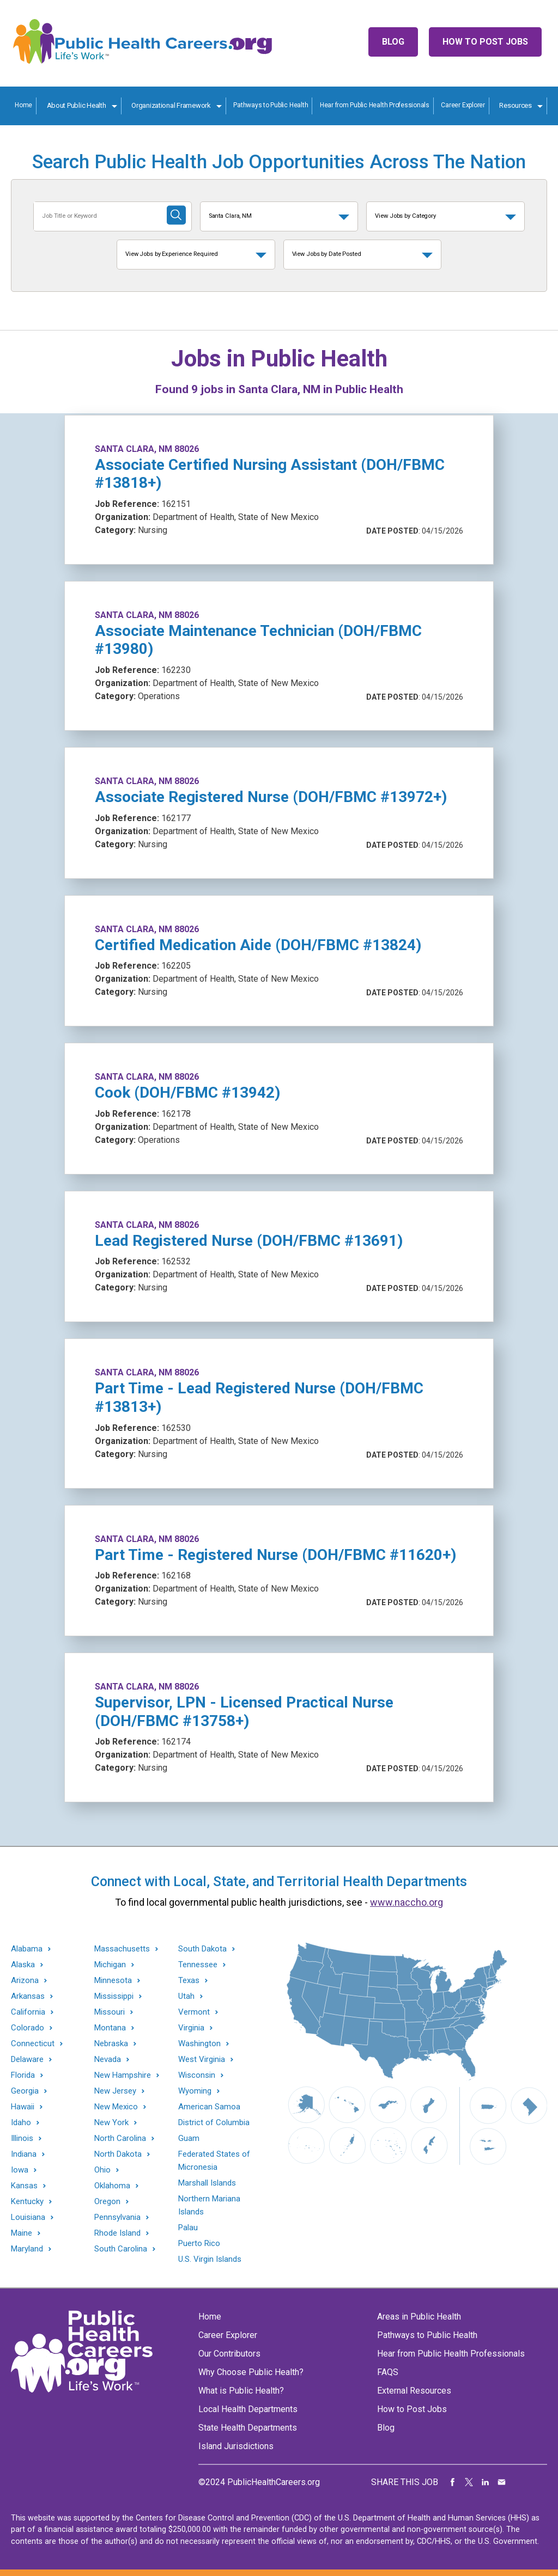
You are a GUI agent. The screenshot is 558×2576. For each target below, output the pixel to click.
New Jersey (115, 2091)
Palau (188, 2227)
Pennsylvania (117, 2217)
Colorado (27, 2028)
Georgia (25, 2091)
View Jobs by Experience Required (171, 254)
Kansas (24, 2185)
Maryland (27, 2249)
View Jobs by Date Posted (326, 254)
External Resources (414, 2390)
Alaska (23, 1964)
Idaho (21, 2122)
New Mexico (116, 2107)
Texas (188, 1980)
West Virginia (201, 2059)
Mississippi (114, 1996)
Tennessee (197, 1964)
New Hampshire (122, 2075)
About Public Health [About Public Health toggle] (76, 105)
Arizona (25, 1980)
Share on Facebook (452, 2482)
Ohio (102, 2170)
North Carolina (120, 2138)
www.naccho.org (406, 1902)
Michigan (110, 1964)
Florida (23, 2075)
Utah (186, 1996)
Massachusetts (122, 1949)
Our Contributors (229, 2353)
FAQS (387, 2372)
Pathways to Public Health (270, 105)
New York (111, 2122)
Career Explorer (462, 105)
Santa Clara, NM (230, 215)
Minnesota (113, 1980)
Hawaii (22, 2107)
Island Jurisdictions (236, 2446)
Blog (393, 41)
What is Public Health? (241, 2390)
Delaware (27, 2059)
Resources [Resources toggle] (515, 105)
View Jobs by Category (405, 215)
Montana (110, 2028)
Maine (21, 2233)
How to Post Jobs (485, 41)
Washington (199, 2043)
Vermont (194, 2012)
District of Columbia (214, 2122)
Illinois (22, 2138)
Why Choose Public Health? (251, 2372)
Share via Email (501, 2482)
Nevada (107, 2059)
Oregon (107, 2201)
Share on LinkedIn (485, 2482)
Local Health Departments (248, 2409)
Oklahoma (112, 2185)
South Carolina (120, 2249)
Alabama (27, 1949)
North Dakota (118, 2154)
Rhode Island (117, 2233)
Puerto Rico (199, 2243)
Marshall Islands (207, 2183)
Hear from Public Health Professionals (374, 105)
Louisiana (28, 2217)
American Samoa (209, 2107)
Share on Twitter (469, 2482)
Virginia (191, 2028)
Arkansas (28, 1996)
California (28, 2012)
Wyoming (194, 2091)
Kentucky (27, 2201)
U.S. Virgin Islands (209, 2259)
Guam (188, 2138)
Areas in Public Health (419, 2316)
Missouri (109, 2012)
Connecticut (32, 2043)
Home (23, 105)
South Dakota (202, 1949)
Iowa (19, 2170)
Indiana (24, 2154)
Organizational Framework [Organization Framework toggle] (171, 105)
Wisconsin (196, 2075)
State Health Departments (247, 2427)
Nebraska (111, 2043)
